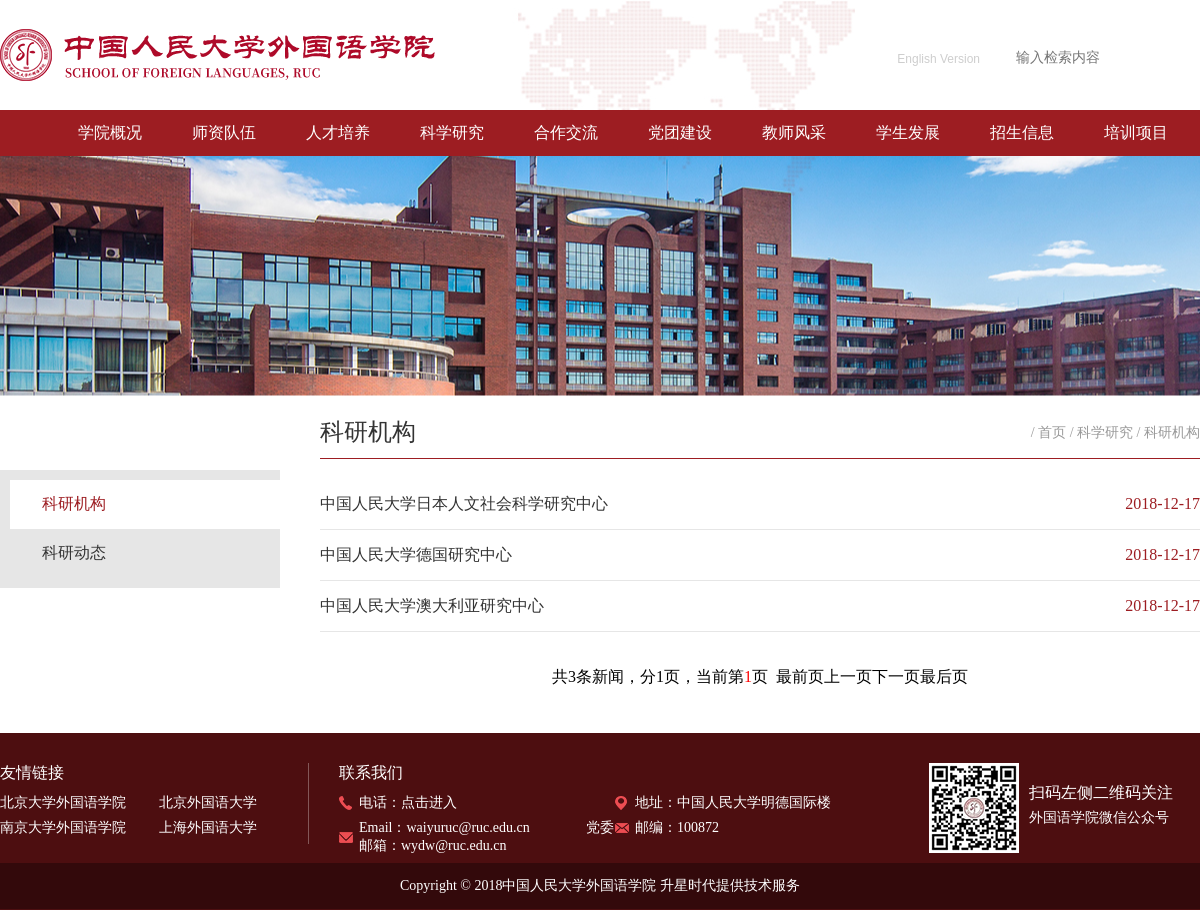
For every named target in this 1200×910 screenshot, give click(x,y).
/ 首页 (1048, 432)
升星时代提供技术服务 (730, 885)
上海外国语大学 (208, 827)
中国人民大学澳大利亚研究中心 (432, 605)
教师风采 (794, 132)
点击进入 (429, 802)
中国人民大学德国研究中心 (416, 554)
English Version (938, 59)
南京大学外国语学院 (63, 827)
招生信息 (1022, 132)
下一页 (896, 676)
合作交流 (566, 132)
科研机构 (74, 503)
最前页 (800, 676)
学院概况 (110, 132)
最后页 (944, 676)
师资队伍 (224, 132)
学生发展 (908, 132)
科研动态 (74, 552)
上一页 (848, 676)
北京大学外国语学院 (63, 802)
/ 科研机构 (1168, 432)
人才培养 (338, 132)
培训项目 (1136, 132)
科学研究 (452, 132)
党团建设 (680, 132)
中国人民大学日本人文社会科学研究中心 (464, 503)
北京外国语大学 (208, 802)
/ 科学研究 (1101, 432)
